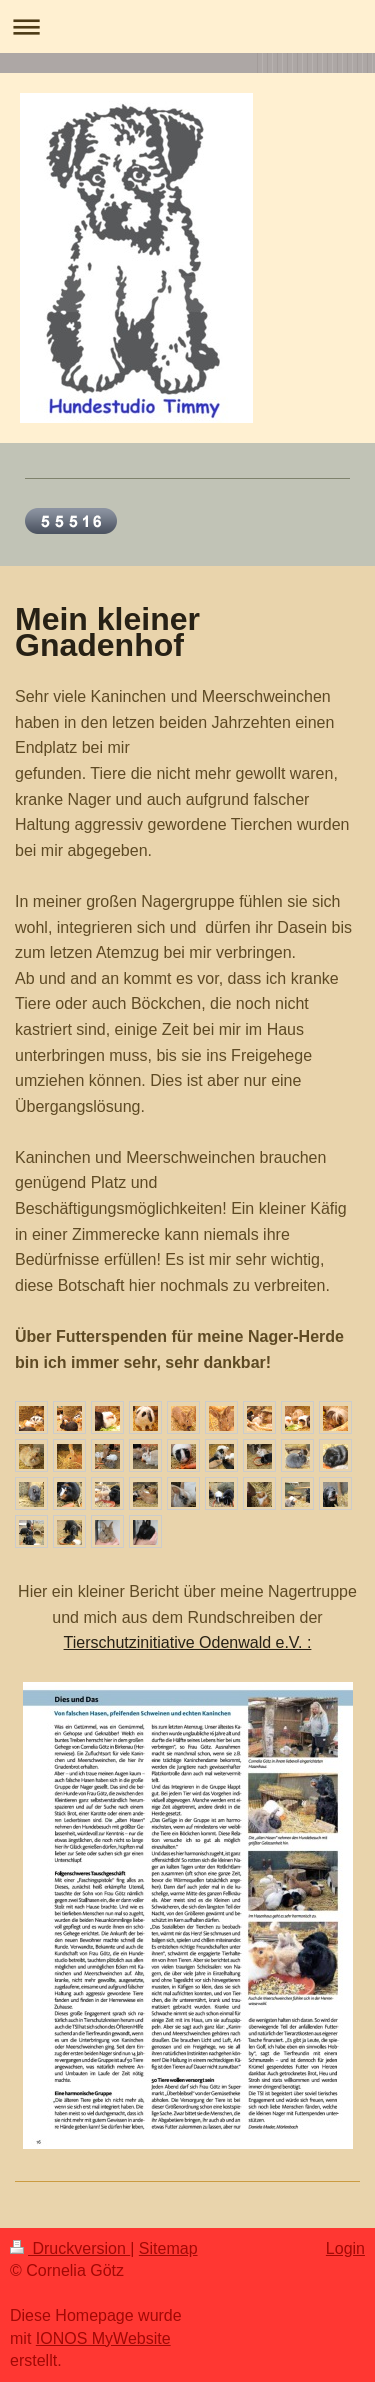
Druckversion (70, 2248)
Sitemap (168, 2248)
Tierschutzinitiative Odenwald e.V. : (188, 1642)
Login (345, 2248)
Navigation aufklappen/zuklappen (187, 26)
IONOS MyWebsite (103, 2338)
